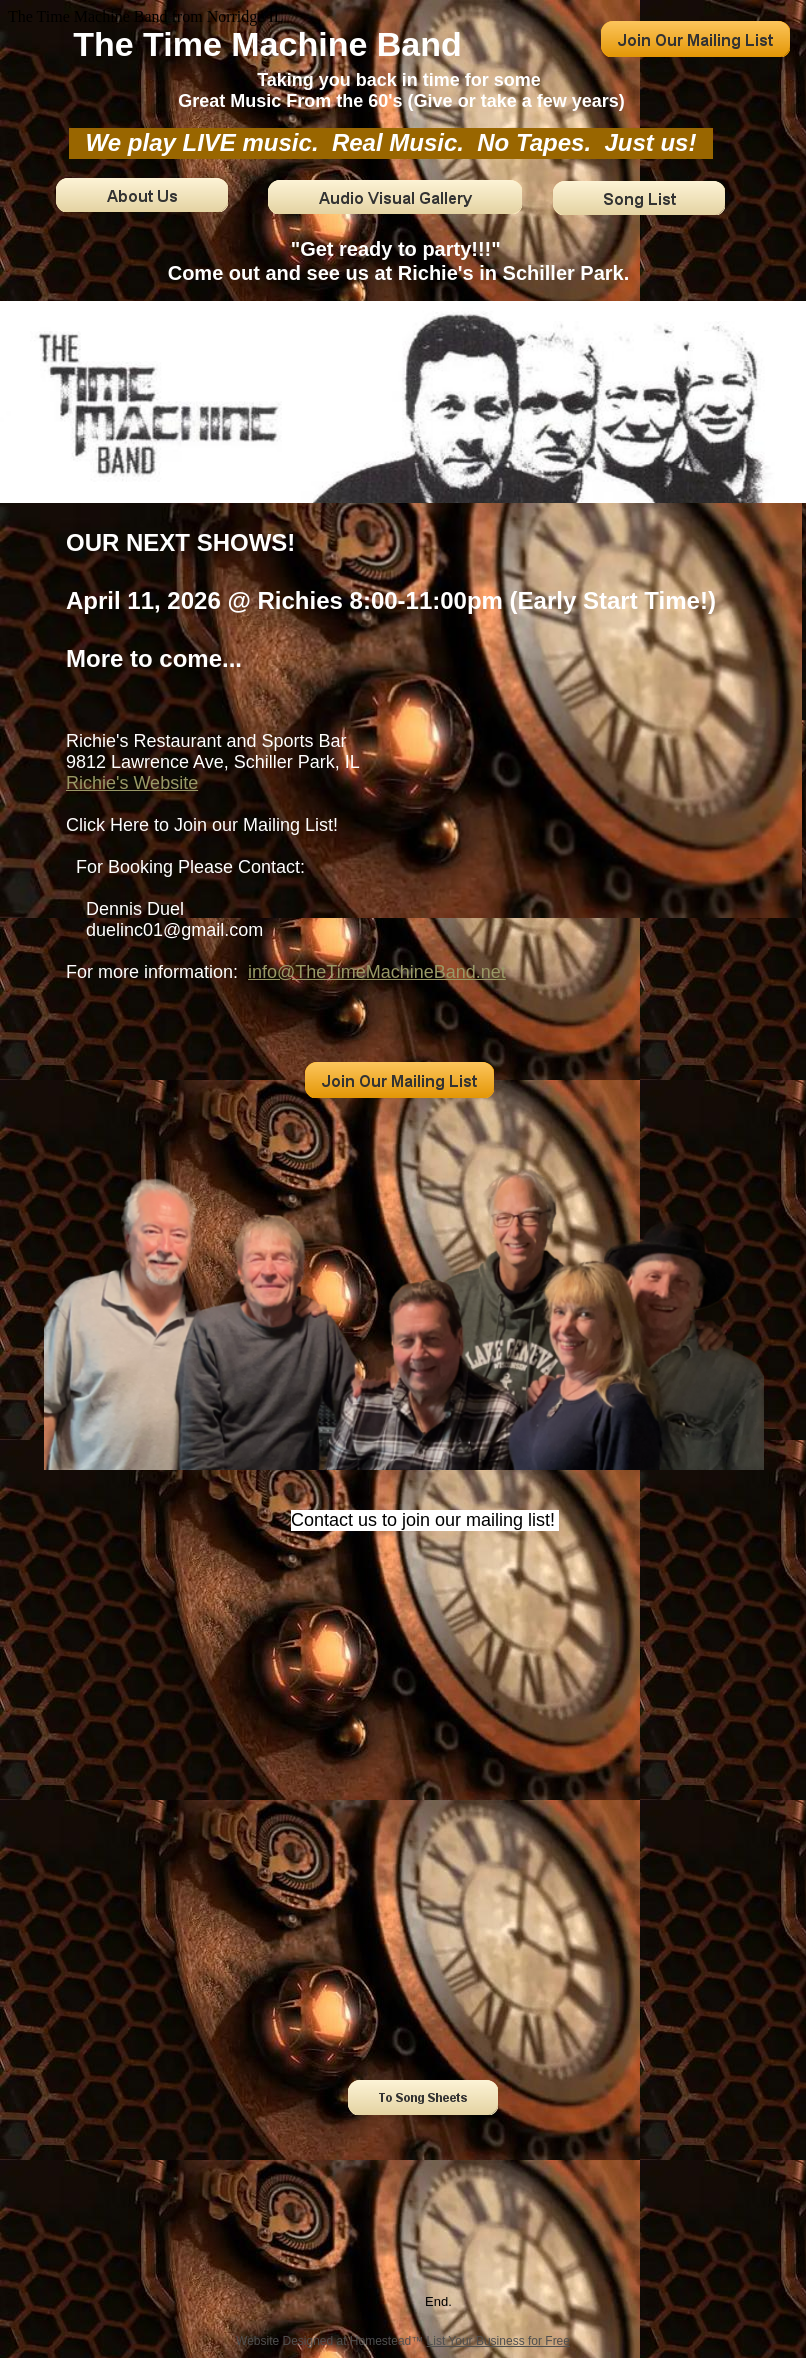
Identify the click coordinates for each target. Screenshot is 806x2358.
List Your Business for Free (498, 2341)
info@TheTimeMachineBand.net (377, 972)
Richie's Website (132, 783)
